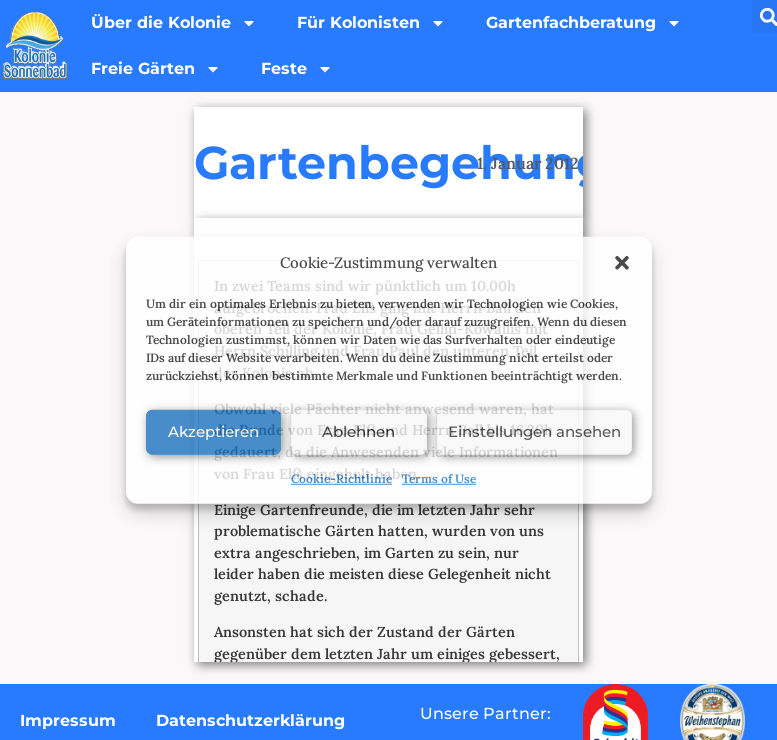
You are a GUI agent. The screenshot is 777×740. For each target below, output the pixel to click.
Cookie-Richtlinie (341, 477)
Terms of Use (439, 477)
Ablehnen (358, 431)
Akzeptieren (213, 431)
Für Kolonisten (371, 23)
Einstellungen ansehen (534, 431)
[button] (622, 263)
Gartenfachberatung (584, 23)
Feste (297, 69)
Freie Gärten (156, 69)
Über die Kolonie (174, 23)
